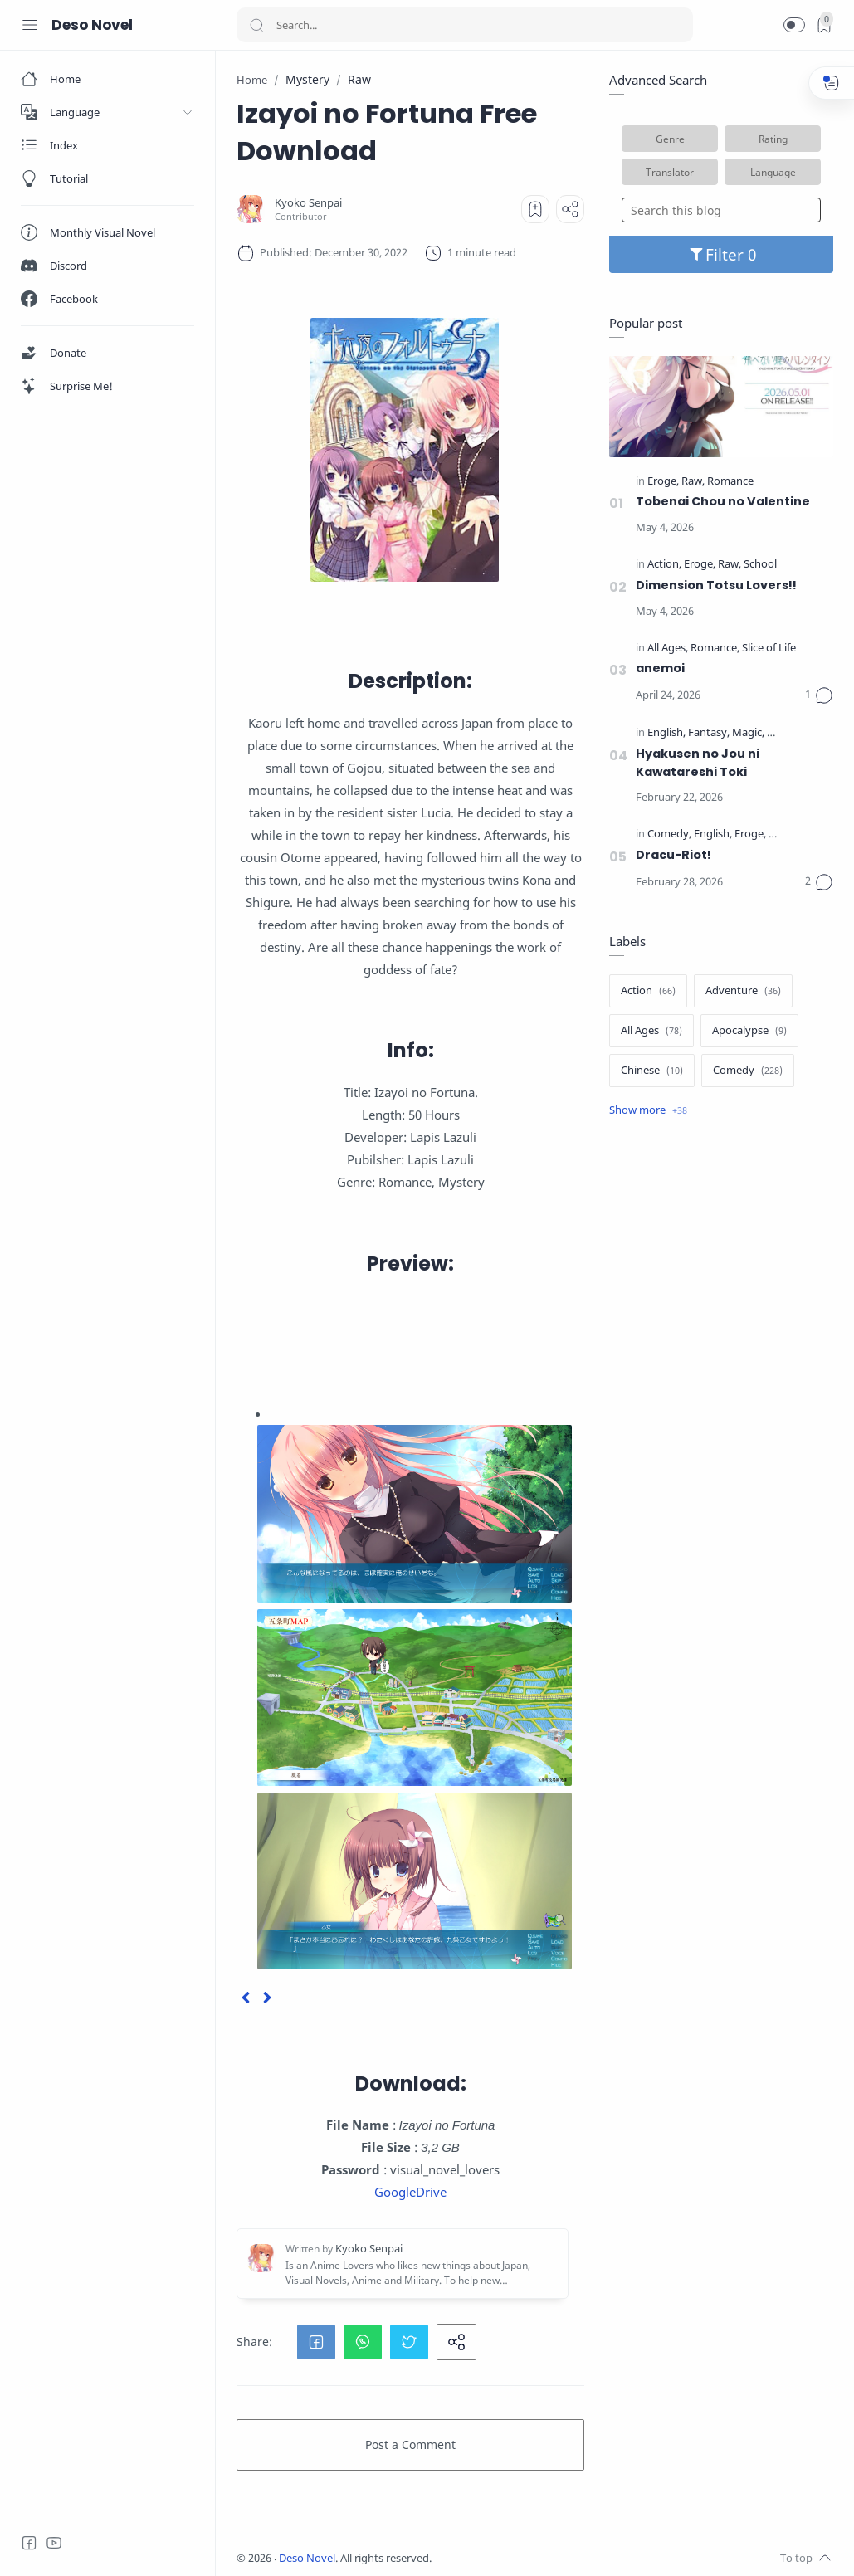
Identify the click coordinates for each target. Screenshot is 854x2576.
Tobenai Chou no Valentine (723, 501)
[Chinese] (652, 1070)
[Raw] (693, 482)
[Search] (465, 24)
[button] (794, 24)
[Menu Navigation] (30, 25)
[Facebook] (29, 2543)
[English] (666, 733)
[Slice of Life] (769, 648)
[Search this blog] (721, 210)
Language (773, 171)
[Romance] (730, 482)
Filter (721, 254)
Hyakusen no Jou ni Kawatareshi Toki (697, 762)
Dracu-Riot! (673, 854)
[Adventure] (743, 990)
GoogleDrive (410, 2191)
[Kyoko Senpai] (308, 203)
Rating (773, 138)
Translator (670, 171)
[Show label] (648, 1110)
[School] (760, 565)
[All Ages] (667, 648)
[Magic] (748, 733)
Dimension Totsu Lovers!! (716, 585)
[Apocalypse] (749, 1030)
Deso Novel (92, 25)
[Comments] (819, 695)
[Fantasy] (709, 733)
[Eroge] (663, 482)
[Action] (664, 565)
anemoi (660, 668)
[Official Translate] (807, 733)
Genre (670, 138)
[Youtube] (54, 2543)
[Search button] (256, 24)
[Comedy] (669, 834)
